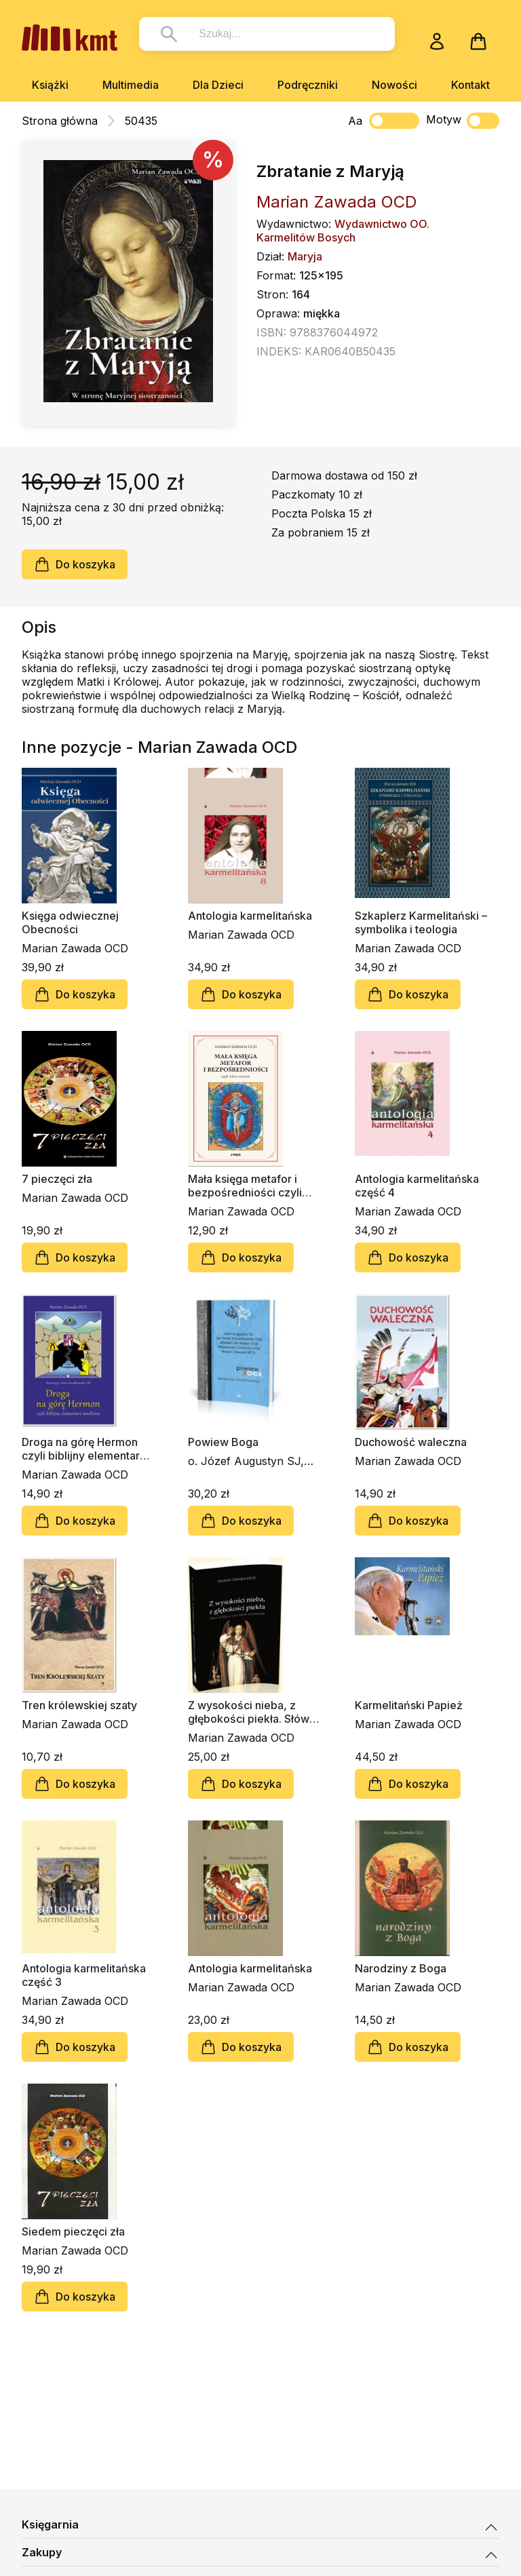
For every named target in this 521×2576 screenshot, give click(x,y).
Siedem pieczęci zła (73, 2231)
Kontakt (470, 85)
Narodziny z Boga (400, 1968)
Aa (355, 121)
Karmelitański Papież (409, 1705)
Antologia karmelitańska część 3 (84, 1975)
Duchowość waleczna (411, 1442)
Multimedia (130, 85)
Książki (50, 85)
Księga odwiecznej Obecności (70, 922)
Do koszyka (74, 564)
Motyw (462, 121)
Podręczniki (307, 85)
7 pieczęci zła (57, 1179)
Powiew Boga (223, 1442)
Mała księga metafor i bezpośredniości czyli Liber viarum (245, 1185)
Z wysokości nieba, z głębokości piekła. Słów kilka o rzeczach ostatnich (254, 1711)
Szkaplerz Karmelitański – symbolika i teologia (421, 922)
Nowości (394, 85)
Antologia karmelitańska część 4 (417, 1185)
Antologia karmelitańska (250, 915)
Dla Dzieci (218, 85)
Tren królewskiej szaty (79, 1705)
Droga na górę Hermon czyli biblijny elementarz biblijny (84, 1448)
